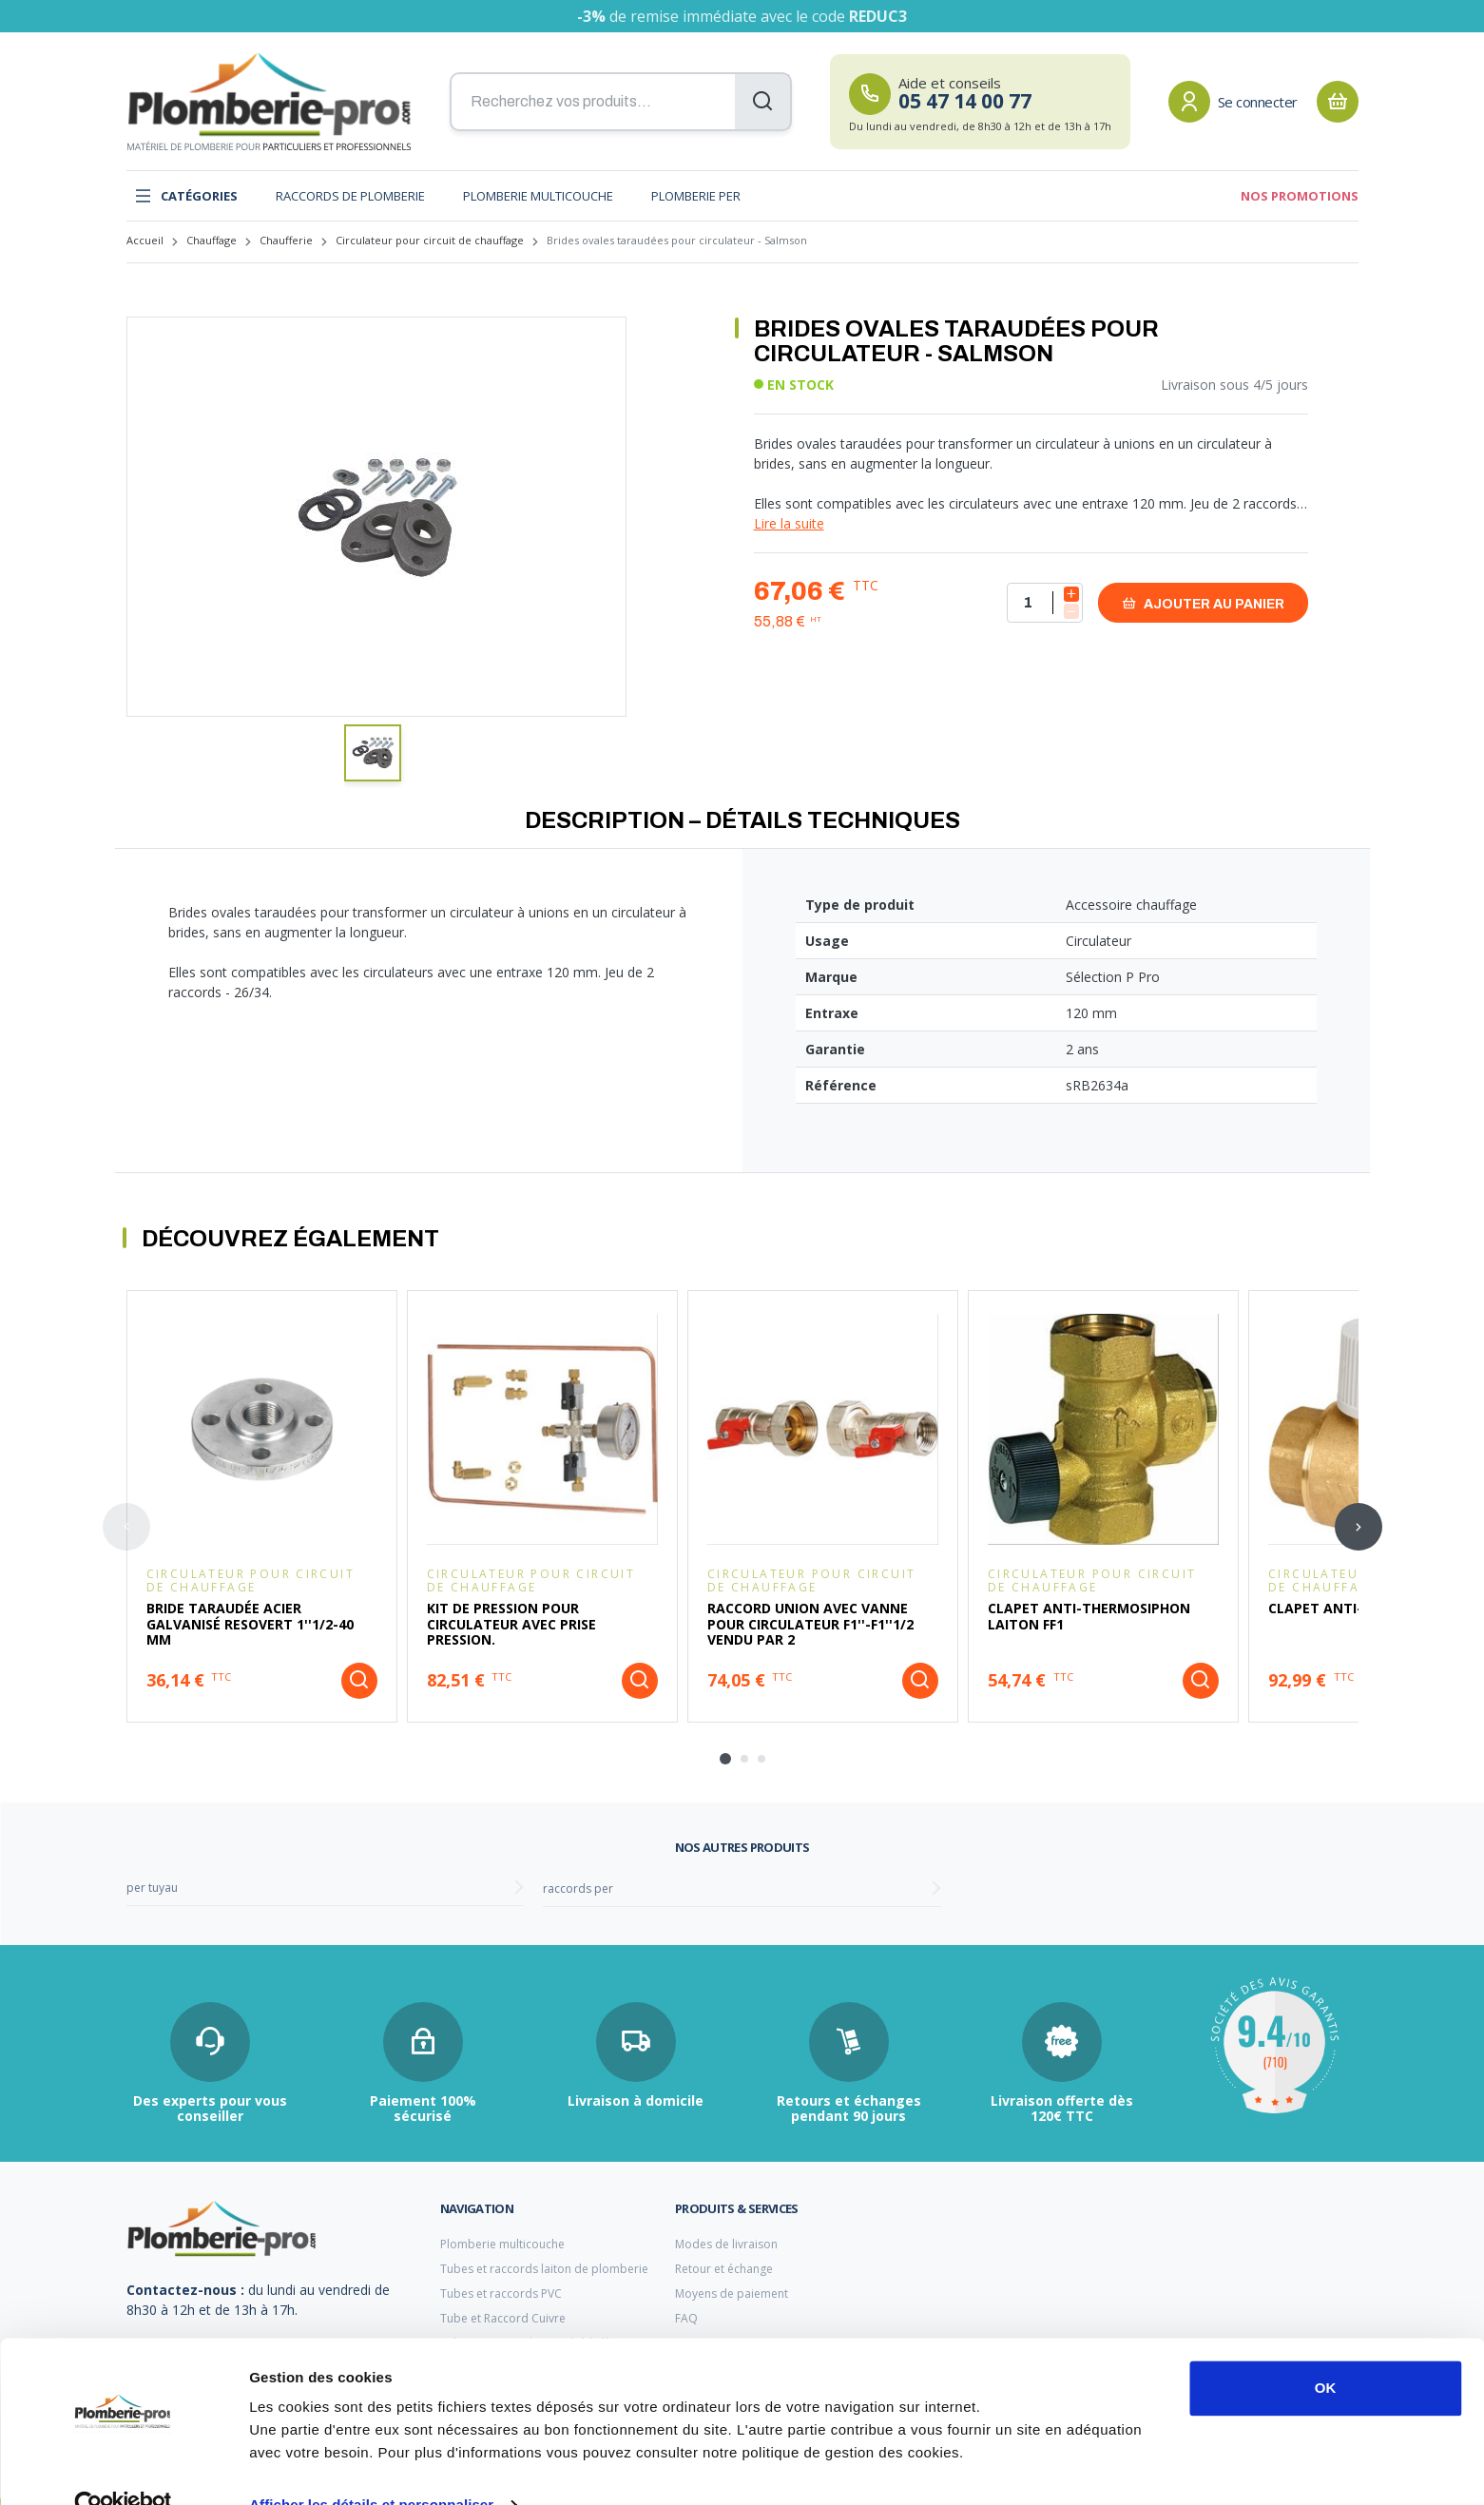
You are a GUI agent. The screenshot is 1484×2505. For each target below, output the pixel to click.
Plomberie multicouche (538, 195)
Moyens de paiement (731, 2293)
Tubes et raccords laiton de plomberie (544, 2269)
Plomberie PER (696, 195)
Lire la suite (789, 523)
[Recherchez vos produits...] (621, 101)
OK (1326, 2350)
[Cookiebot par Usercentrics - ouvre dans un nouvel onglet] (123, 2468)
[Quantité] (1045, 603)
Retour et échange (724, 2269)
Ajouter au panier (1203, 603)
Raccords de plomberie (350, 195)
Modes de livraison (726, 2244)
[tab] (725, 1758)
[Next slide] (1358, 1527)
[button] (372, 752)
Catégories (186, 195)
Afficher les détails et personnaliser (371, 2467)
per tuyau (152, 1887)
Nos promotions (1300, 195)
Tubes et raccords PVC (501, 2293)
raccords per (578, 1888)
